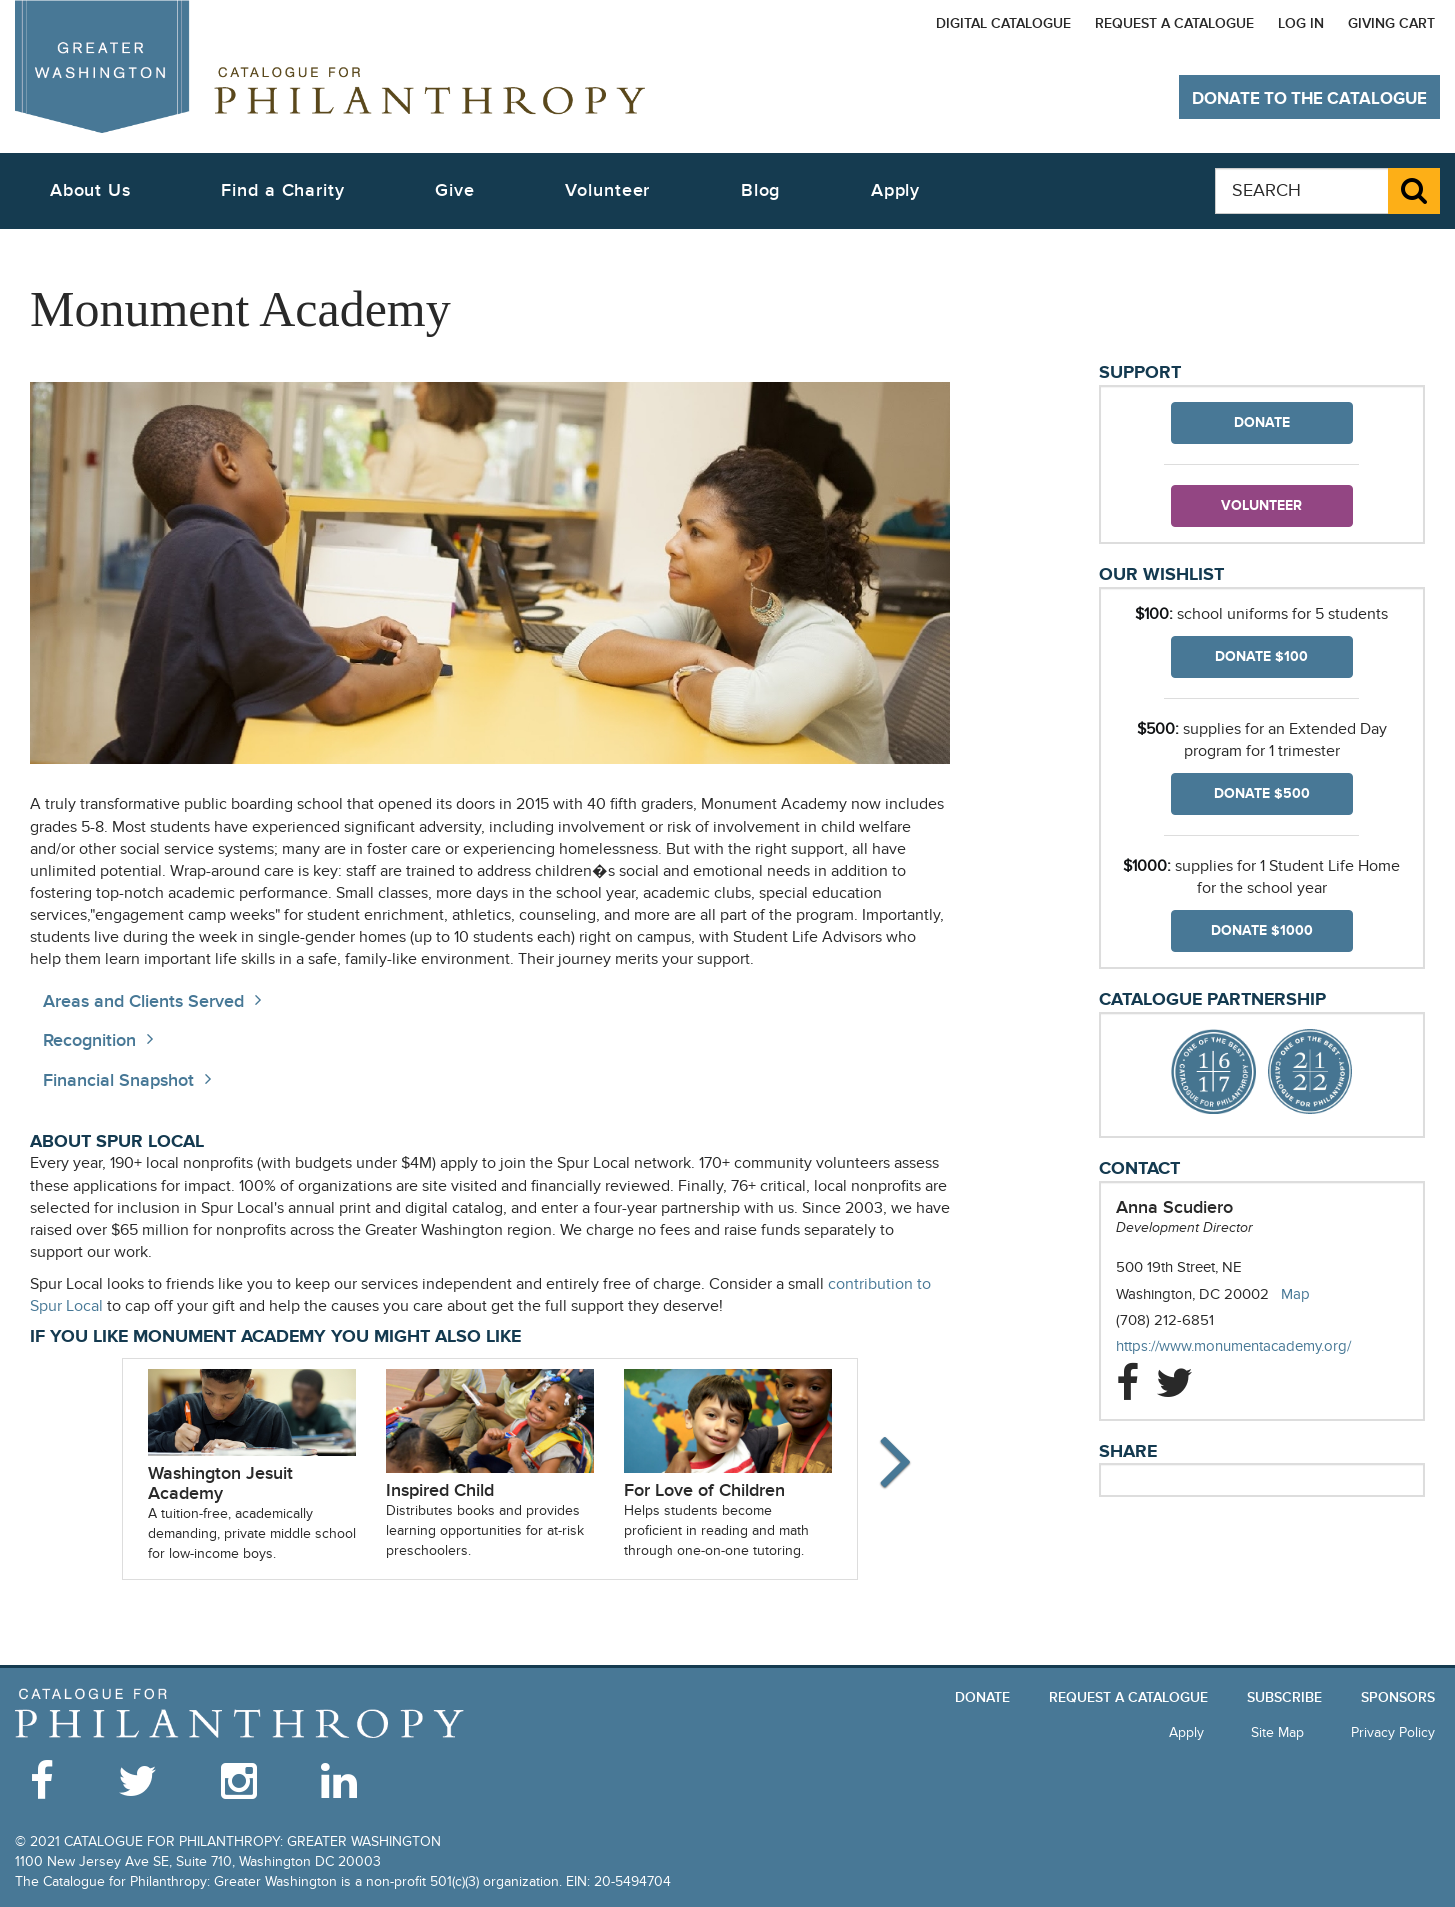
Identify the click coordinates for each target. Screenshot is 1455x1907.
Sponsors (1398, 1697)
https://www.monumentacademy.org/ (1253, 1346)
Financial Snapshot (118, 1080)
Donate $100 (1261, 656)
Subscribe (1284, 1697)
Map (1295, 1294)
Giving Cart (1391, 23)
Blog (761, 190)
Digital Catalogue (1003, 23)
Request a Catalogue (1174, 23)
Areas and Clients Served (143, 1001)
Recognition (89, 1040)
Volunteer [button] (607, 190)
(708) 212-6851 (1165, 1320)
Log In (1301, 23)
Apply (896, 190)
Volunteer (1261, 505)
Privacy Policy (1393, 1732)
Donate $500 (1262, 793)
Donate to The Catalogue (1309, 99)
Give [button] (455, 190)
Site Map (1277, 1732)
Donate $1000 (1262, 930)
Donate (1262, 422)
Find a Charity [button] (283, 190)
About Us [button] (90, 190)
